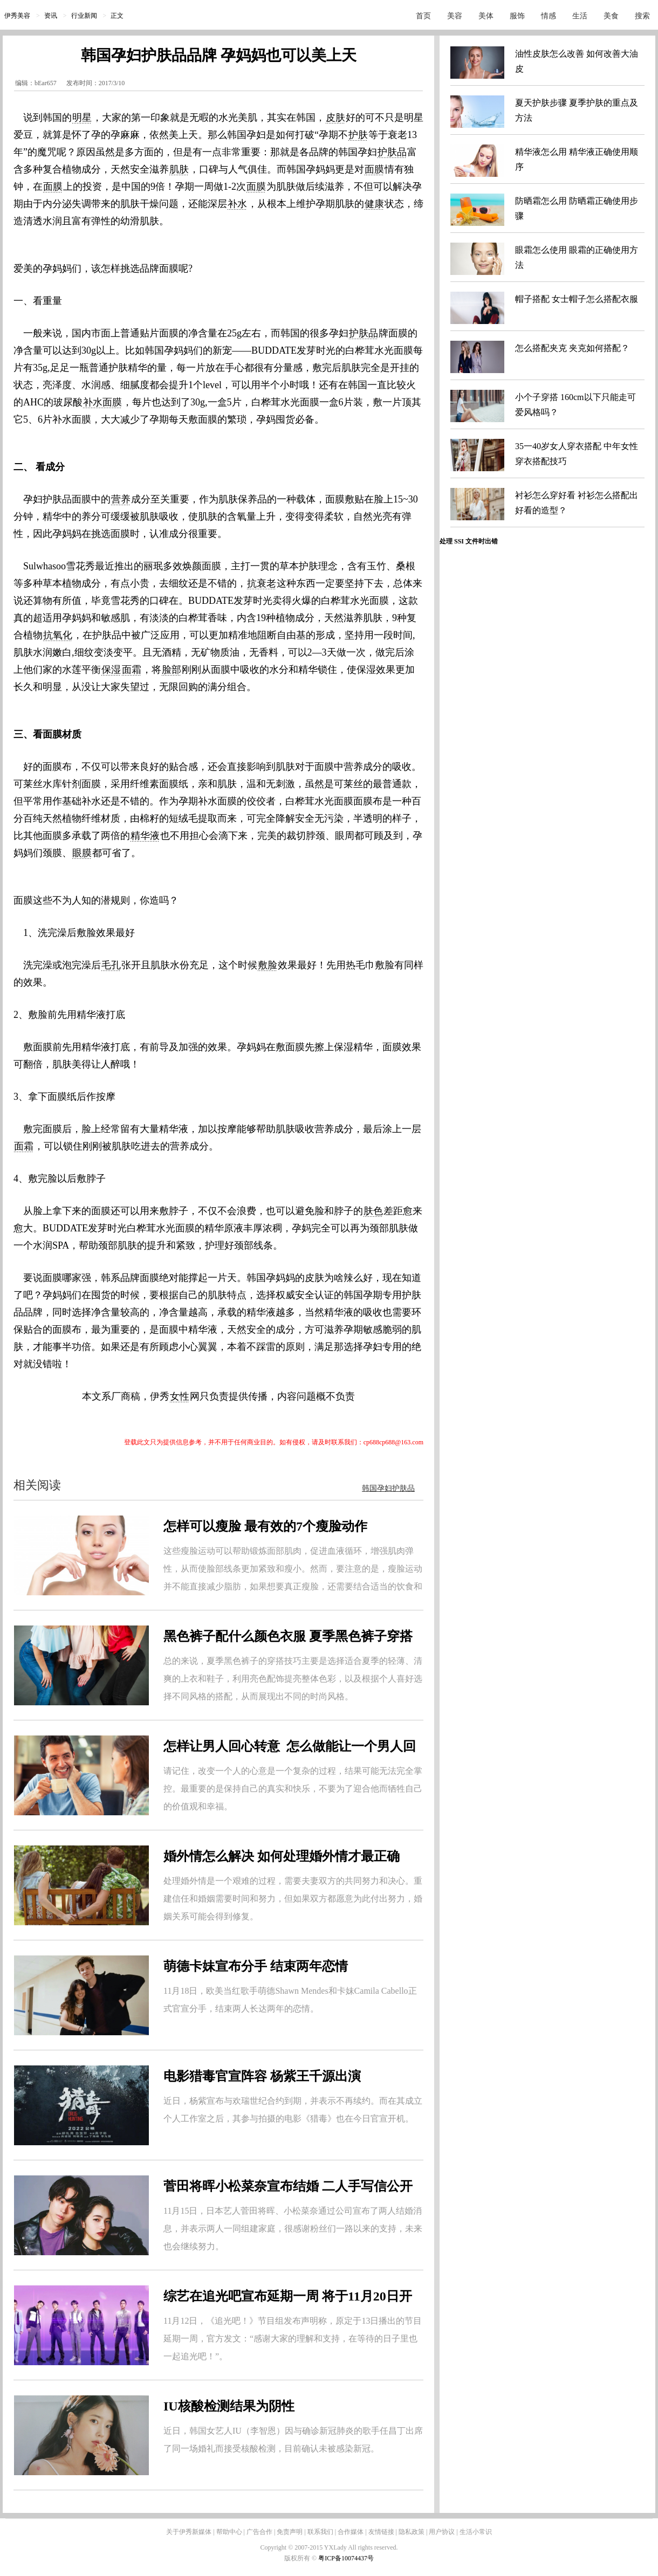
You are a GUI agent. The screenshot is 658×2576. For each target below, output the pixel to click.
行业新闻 (84, 15)
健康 (374, 203)
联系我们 (320, 2532)
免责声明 (290, 2532)
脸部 (171, 669)
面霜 (131, 669)
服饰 (517, 16)
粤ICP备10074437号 (346, 2558)
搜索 (642, 16)
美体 (485, 16)
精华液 (145, 835)
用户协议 (442, 2532)
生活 (579, 16)
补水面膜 (102, 402)
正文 (117, 15)
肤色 (373, 1211)
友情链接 (381, 2532)
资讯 (50, 15)
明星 (82, 117)
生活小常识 (476, 2532)
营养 (121, 499)
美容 (454, 16)
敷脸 (267, 965)
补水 (237, 203)
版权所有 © (301, 2558)
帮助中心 (229, 2532)
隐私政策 (411, 2532)
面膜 (374, 169)
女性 (179, 1396)
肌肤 (179, 169)
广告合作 (259, 2532)
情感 (548, 16)
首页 (423, 16)
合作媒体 (351, 2532)
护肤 (358, 134)
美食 (611, 16)
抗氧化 (57, 635)
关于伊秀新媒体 (188, 2532)
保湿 (111, 669)
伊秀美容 (17, 15)
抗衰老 (261, 583)
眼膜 (82, 853)
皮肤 (335, 117)
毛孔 (111, 965)
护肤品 (392, 152)
